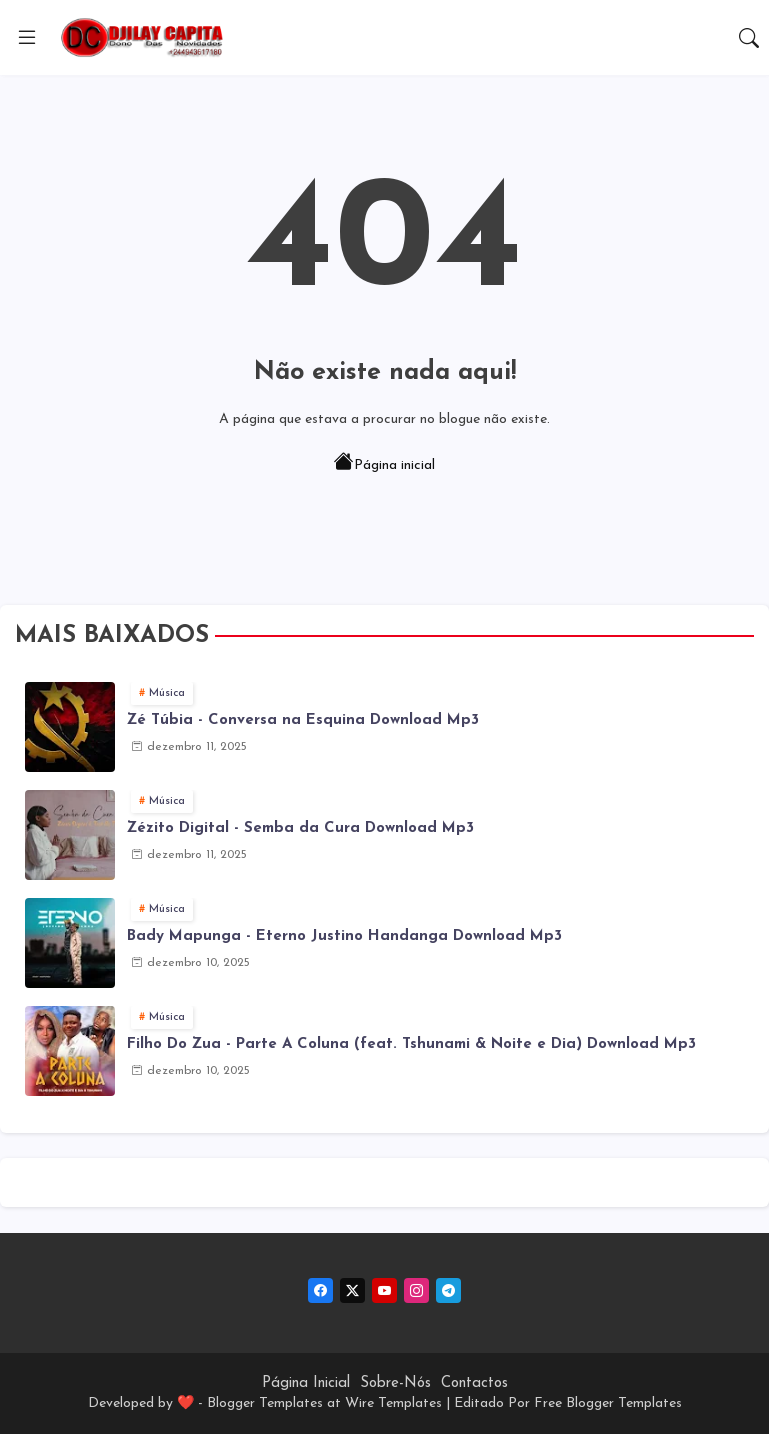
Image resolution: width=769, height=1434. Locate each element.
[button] (749, 38)
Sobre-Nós (395, 1383)
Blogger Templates (265, 1403)
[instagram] (416, 1290)
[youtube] (384, 1290)
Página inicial (384, 464)
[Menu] (27, 38)
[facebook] (320, 1290)
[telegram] (448, 1290)
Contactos (474, 1383)
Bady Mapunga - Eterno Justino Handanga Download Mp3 (344, 936)
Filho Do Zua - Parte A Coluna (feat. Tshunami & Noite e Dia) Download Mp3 (411, 1044)
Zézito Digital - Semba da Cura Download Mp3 (300, 828)
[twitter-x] (352, 1290)
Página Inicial (306, 1383)
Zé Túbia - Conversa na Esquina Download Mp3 (303, 720)
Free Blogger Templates (608, 1403)
